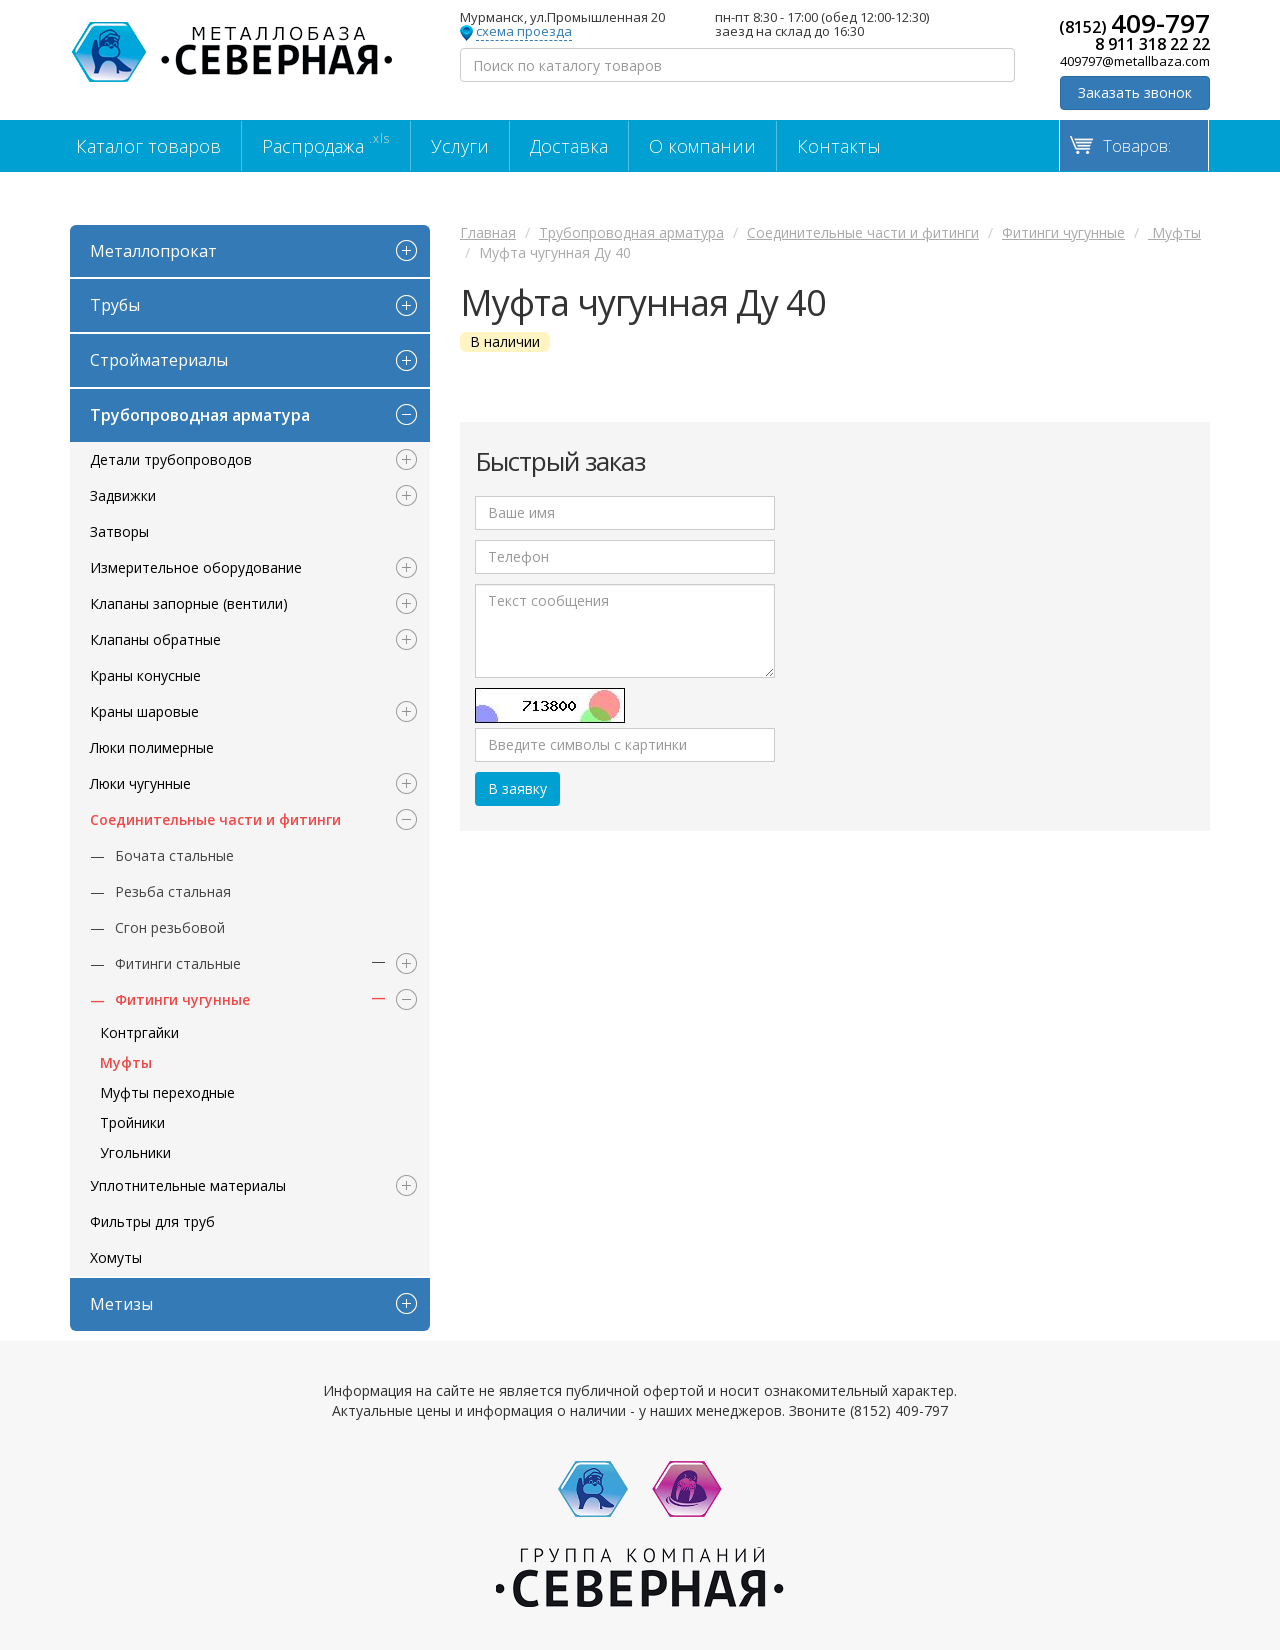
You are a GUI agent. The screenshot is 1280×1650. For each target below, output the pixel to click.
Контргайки (139, 1032)
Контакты (839, 146)
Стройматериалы (159, 360)
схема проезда (524, 32)
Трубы (115, 305)
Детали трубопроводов (171, 459)
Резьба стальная (173, 891)
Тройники (132, 1122)
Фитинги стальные (178, 963)
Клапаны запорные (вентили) (189, 603)
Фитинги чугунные (182, 999)
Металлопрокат (153, 251)
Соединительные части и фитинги (215, 819)
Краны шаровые (144, 711)
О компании (702, 146)
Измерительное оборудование (196, 567)
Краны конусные (145, 675)
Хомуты (116, 1257)
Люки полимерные (152, 747)
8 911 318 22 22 (1152, 44)
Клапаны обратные (155, 639)
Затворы (119, 531)
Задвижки (123, 495)
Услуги (460, 146)
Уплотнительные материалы (188, 1185)
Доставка (569, 146)
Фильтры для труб (152, 1221)
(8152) (1134, 23)
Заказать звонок (1135, 92)
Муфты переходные (167, 1092)
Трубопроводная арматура (200, 415)
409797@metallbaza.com (1135, 61)
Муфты (126, 1062)
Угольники (135, 1152)
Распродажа (326, 144)
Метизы (121, 1304)
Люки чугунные (140, 783)
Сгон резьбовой (170, 927)
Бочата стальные (174, 855)
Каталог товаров (148, 146)
